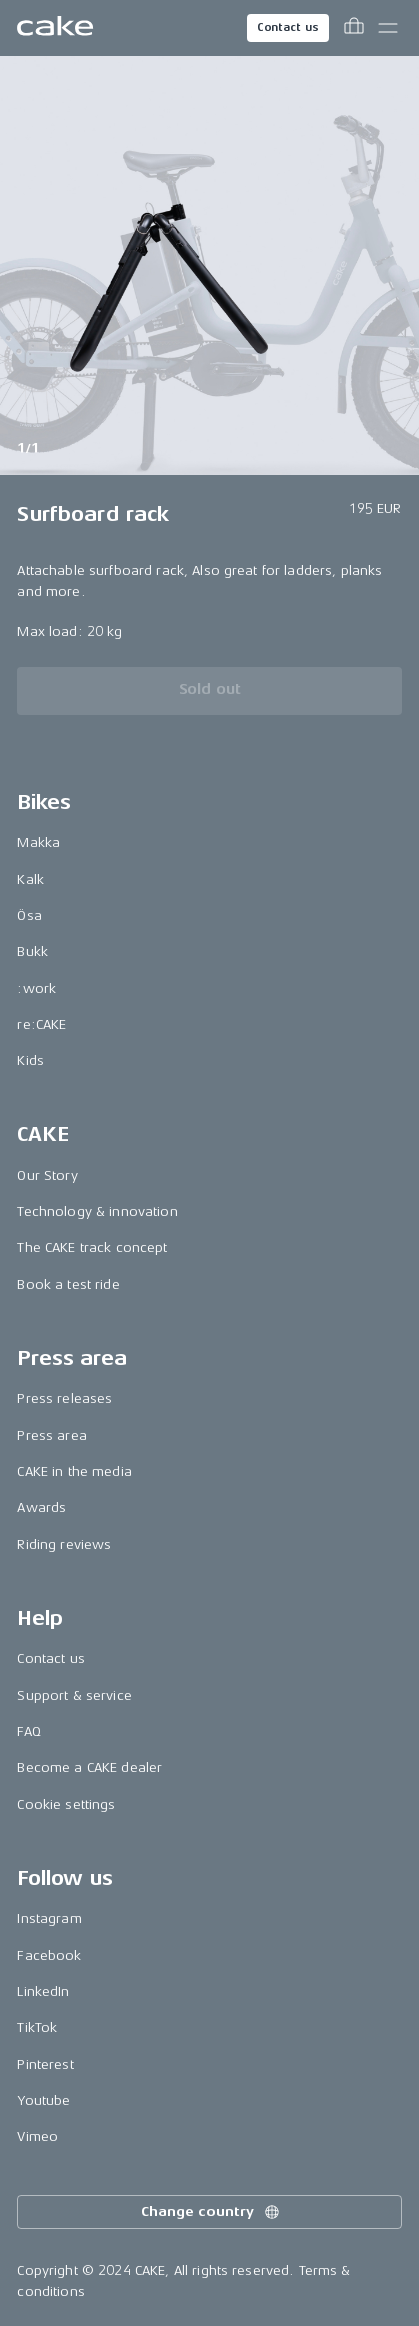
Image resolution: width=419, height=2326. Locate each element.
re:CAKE (41, 1024)
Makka (38, 842)
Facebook (49, 1955)
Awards (41, 1507)
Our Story (47, 1175)
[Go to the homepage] (55, 28)
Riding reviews (64, 1544)
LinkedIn (43, 1991)
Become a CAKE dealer (89, 1767)
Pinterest (45, 2064)
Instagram (49, 1918)
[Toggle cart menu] (354, 28)
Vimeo (37, 2136)
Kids (30, 1060)
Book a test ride (68, 1284)
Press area (51, 1435)
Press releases (64, 1398)
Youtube (43, 2100)
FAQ (28, 1731)
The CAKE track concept (92, 1247)
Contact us (288, 27)
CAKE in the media (74, 1471)
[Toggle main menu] (388, 28)
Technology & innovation (97, 1211)
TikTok (37, 2027)
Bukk (32, 951)
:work (36, 988)
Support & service (74, 1695)
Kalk (30, 879)
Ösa (29, 915)
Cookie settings (66, 1804)
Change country (211, 2212)
